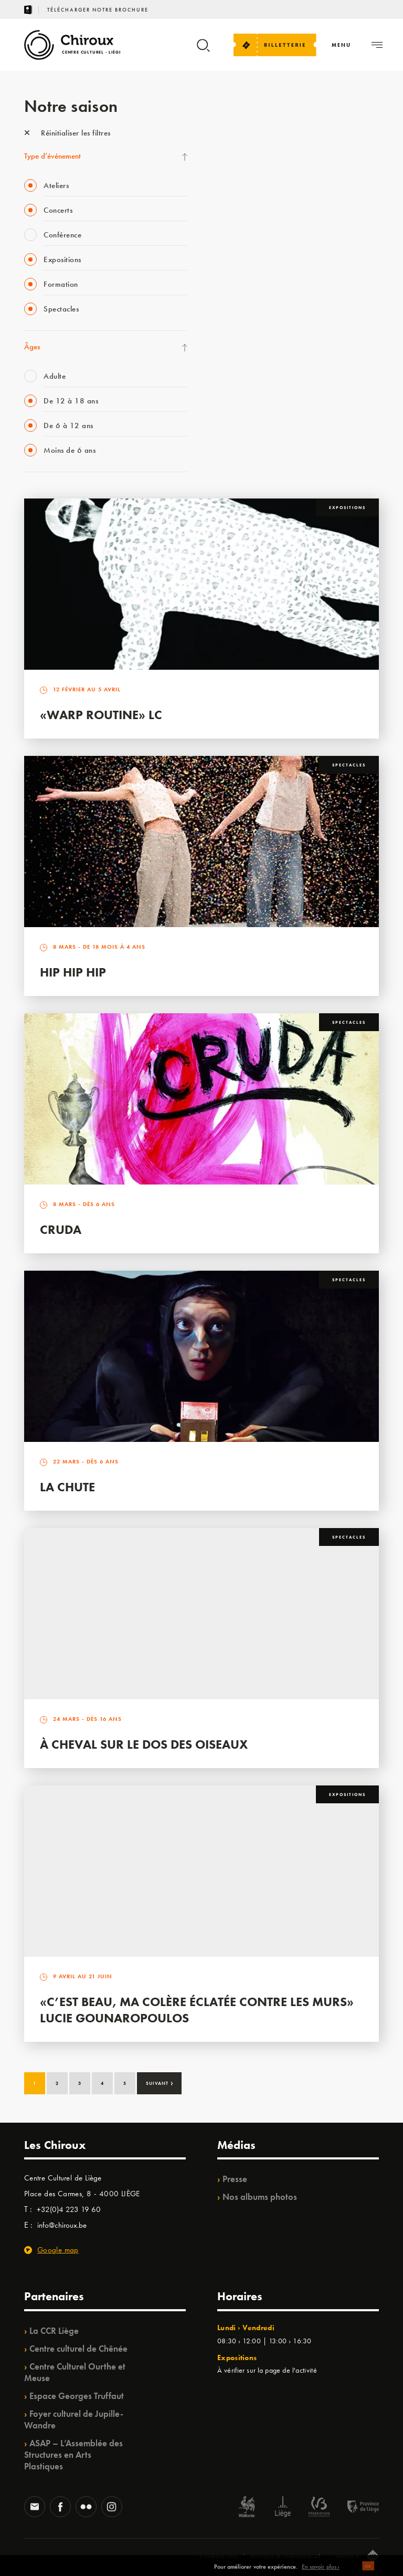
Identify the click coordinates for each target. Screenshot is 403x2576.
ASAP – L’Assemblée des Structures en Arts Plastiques (73, 2454)
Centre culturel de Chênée (78, 2348)
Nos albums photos (259, 2197)
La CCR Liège (54, 2330)
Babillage (230, 228)
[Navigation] (341, 45)
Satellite (228, 249)
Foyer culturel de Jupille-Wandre (73, 2419)
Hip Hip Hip (73, 972)
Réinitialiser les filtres (67, 133)
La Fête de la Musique (250, 163)
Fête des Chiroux (242, 142)
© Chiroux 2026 (218, 2556)
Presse (234, 2179)
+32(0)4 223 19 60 (69, 2209)
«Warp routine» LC (101, 715)
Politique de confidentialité (286, 2556)
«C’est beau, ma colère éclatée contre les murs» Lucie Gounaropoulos (197, 2009)
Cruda (60, 1229)
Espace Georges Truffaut (76, 2396)
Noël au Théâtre (241, 400)
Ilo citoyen (232, 357)
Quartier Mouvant (244, 314)
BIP (221, 271)
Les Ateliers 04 (239, 292)
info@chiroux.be (62, 2225)
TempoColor (235, 378)
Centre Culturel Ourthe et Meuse (74, 2372)
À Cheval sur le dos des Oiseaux (144, 1744)
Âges (32, 346)
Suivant (160, 2082)
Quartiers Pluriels (242, 335)
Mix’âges (230, 206)
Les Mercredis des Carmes (256, 185)
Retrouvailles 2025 (246, 443)
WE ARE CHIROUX (246, 422)
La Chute (67, 1487)
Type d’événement (52, 156)
